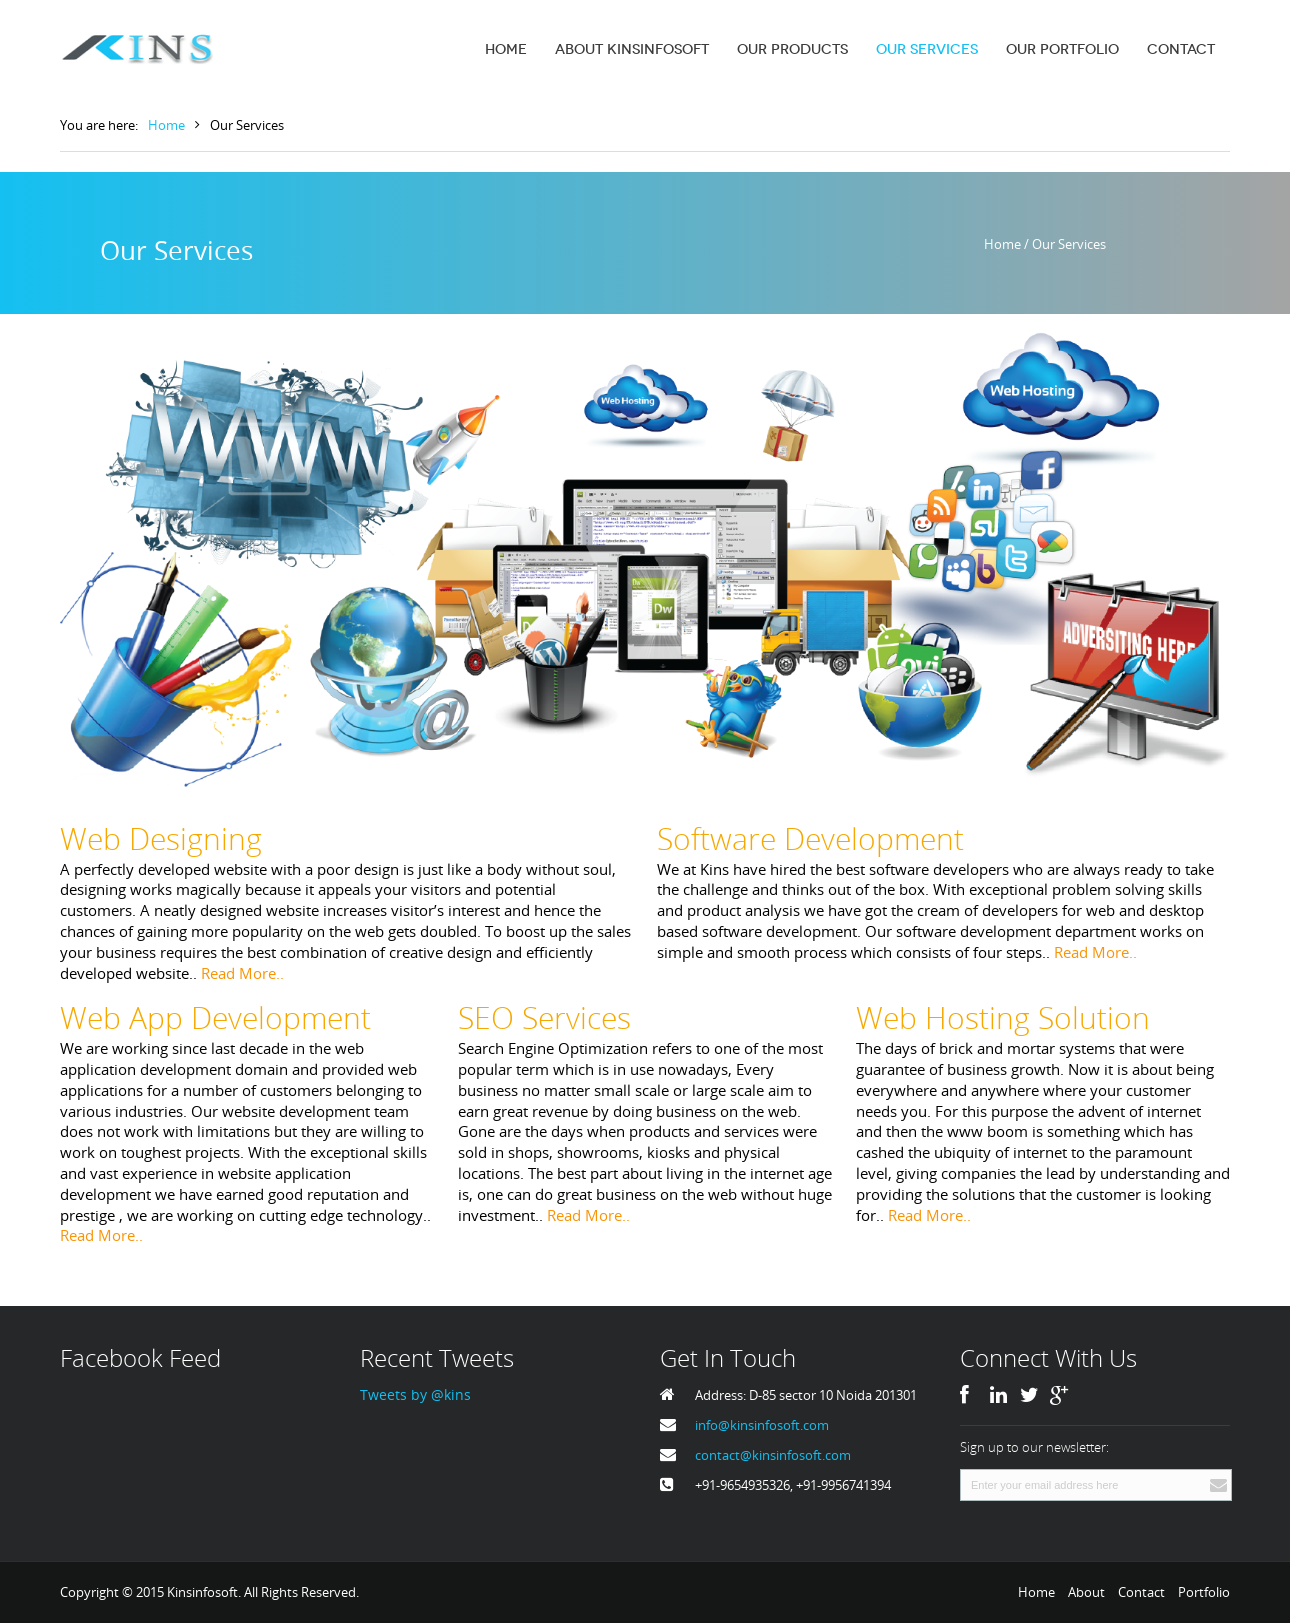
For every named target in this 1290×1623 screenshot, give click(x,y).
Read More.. (242, 973)
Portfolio (1204, 1592)
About (1086, 1592)
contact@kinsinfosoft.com (773, 1455)
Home (166, 125)
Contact (1141, 1592)
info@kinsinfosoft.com (762, 1425)
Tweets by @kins (415, 1394)
